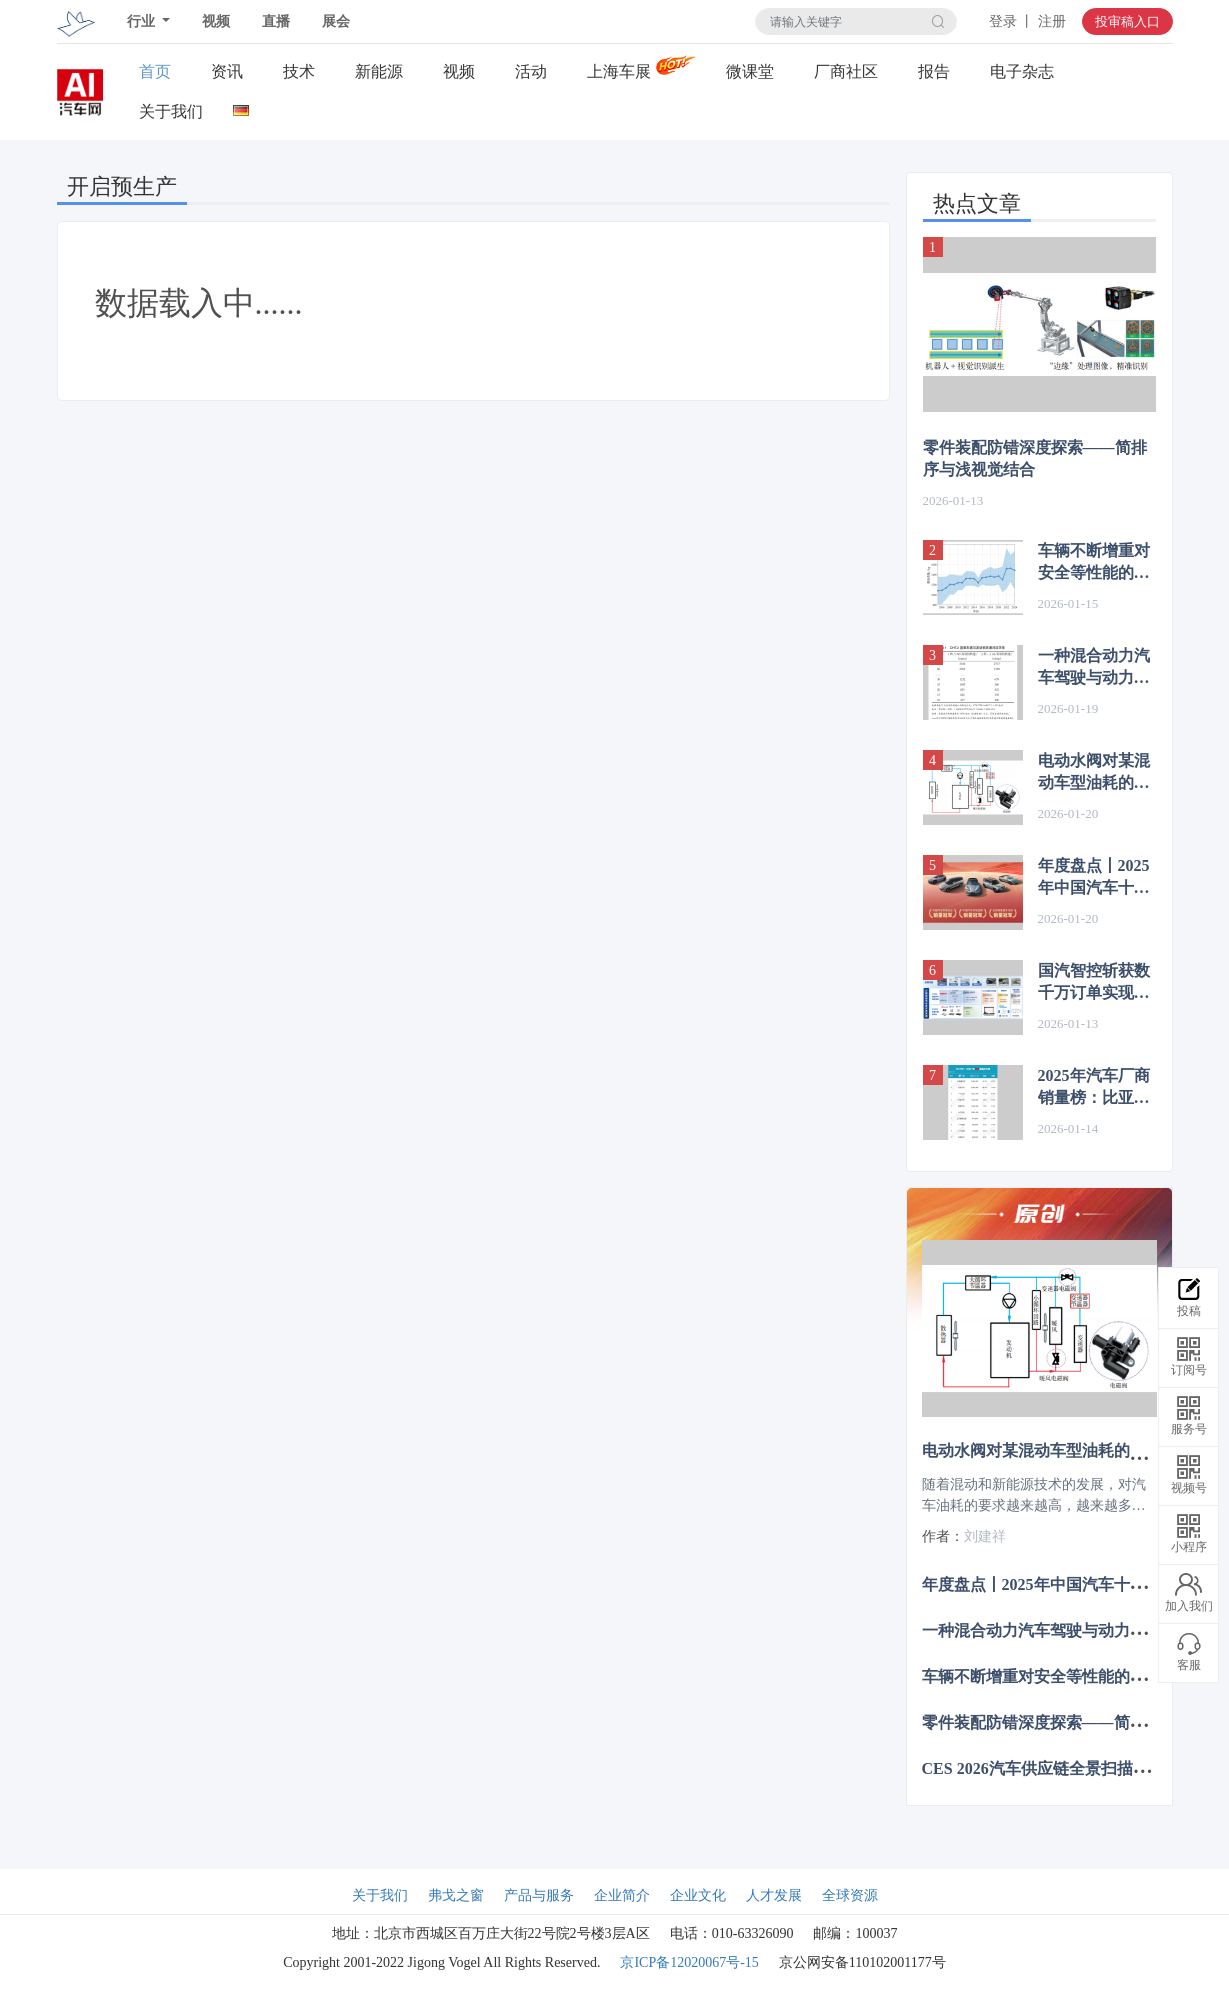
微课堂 (750, 71)
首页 (155, 71)
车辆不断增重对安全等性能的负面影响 (1094, 563)
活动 (531, 71)
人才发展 (774, 1895)
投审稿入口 (1127, 21)
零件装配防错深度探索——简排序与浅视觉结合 (1035, 458)
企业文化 (698, 1895)
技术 (299, 71)
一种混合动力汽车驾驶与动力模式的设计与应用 (1094, 668)
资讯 (227, 71)
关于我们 (171, 111)
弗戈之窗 (456, 1895)
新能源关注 (379, 72)
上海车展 (619, 71)
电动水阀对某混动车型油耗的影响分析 (1094, 773)
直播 (276, 21)
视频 (216, 21)
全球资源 (850, 1895)
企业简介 (622, 1895)
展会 (336, 21)
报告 (934, 71)
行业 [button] (143, 21)
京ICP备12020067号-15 (689, 1962)
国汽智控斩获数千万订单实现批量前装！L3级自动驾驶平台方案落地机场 (1095, 983)
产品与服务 (539, 1895)
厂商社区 (846, 71)
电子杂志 (1022, 71)
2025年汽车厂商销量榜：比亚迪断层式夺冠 (1094, 1088)
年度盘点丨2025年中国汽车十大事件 (1094, 878)
